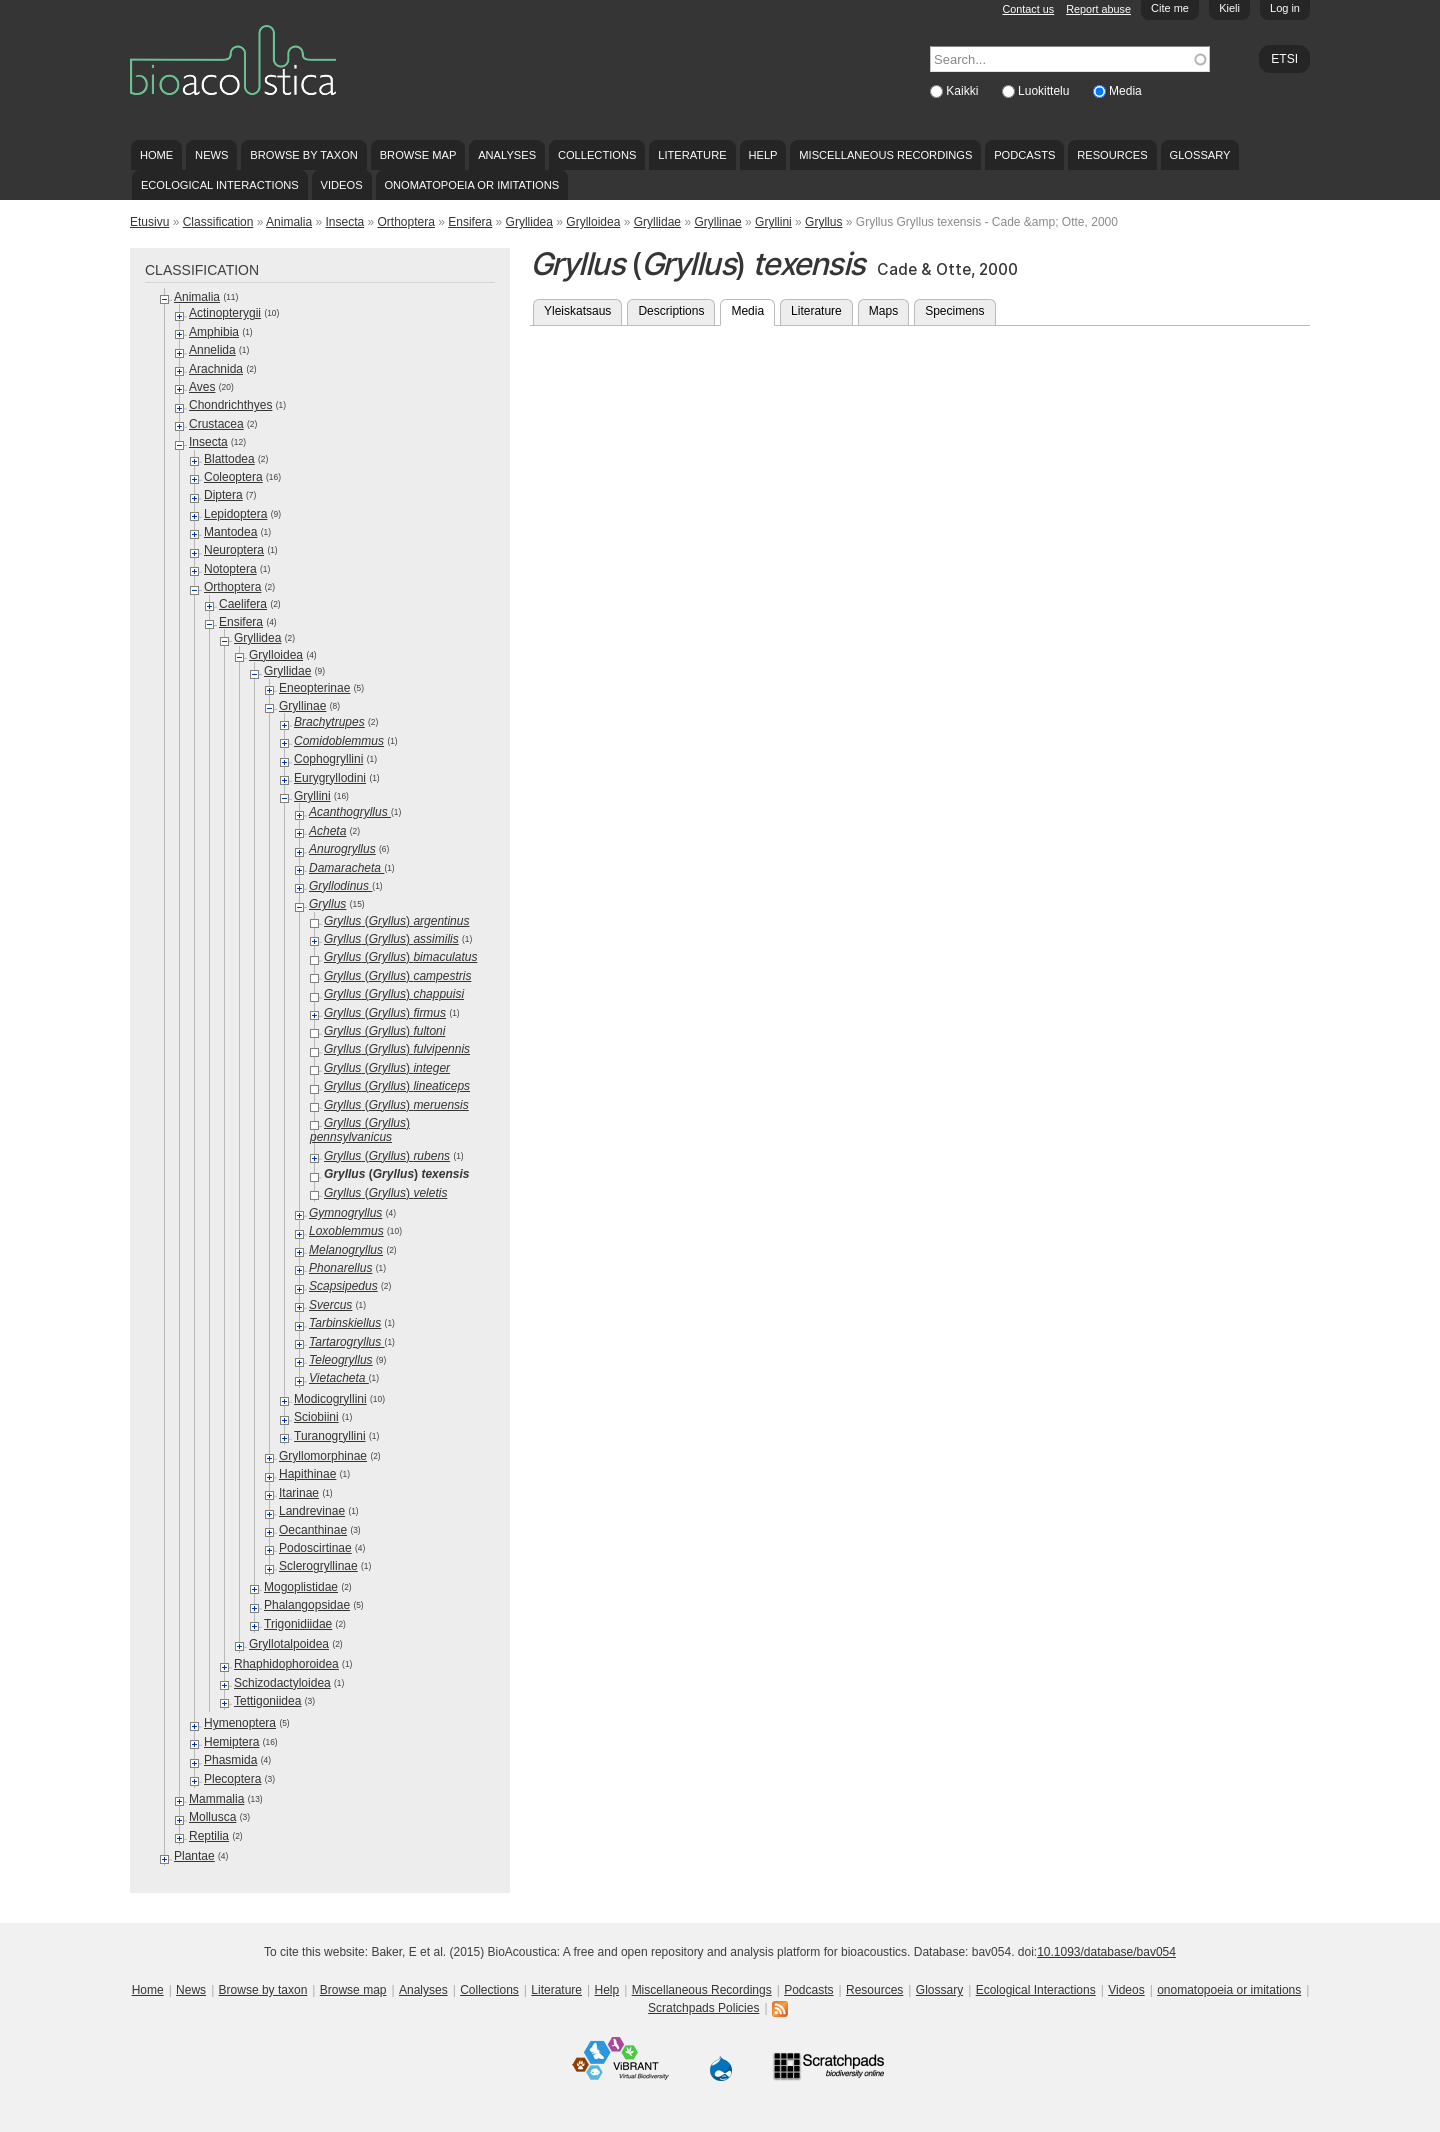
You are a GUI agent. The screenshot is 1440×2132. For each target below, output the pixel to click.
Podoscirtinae (315, 1548)
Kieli (1229, 8)
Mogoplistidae (301, 1587)
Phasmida (230, 1760)
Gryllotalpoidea (289, 1644)
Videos (342, 185)
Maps (883, 311)
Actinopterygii (225, 313)
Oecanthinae (313, 1530)
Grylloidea (593, 222)
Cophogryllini (328, 759)
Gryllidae (657, 222)
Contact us (1029, 9)
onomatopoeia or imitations (471, 185)
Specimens (954, 311)
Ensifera (470, 222)
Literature (692, 155)
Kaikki (963, 91)
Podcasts (1024, 155)
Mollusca (212, 1817)
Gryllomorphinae (323, 1456)
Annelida (212, 350)
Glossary (1200, 155)
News (211, 155)
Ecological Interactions (220, 185)
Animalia (289, 222)
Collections (597, 155)
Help (762, 155)
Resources (1112, 155)
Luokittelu (1045, 91)
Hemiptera (231, 1742)
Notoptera (230, 569)
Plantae (194, 1856)
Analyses (507, 155)
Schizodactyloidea (282, 1683)
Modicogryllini (330, 1399)
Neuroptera (234, 550)
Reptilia (209, 1836)
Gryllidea (529, 222)
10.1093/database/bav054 (1106, 1952)
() (396, 921)
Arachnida (216, 369)
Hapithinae (307, 1474)
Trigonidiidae (298, 1624)
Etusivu (149, 222)
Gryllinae (717, 222)
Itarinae (299, 1493)
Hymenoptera (240, 1723)
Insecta (344, 222)
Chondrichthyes (230, 405)
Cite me (1170, 8)
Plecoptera (232, 1779)
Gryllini (773, 222)
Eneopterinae (314, 688)
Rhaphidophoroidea (286, 1664)
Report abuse (1098, 9)
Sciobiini (316, 1417)
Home (156, 155)
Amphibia (214, 332)
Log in (1285, 8)
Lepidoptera (235, 514)
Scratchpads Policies (703, 2008)
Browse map (418, 155)
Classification (218, 222)
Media (1125, 91)
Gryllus (823, 222)
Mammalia (216, 1799)
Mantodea (230, 532)
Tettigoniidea (267, 1701)
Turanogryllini (330, 1436)
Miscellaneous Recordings (885, 155)
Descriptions (671, 311)
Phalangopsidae (307, 1605)
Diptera (223, 495)
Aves (202, 387)
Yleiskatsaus (577, 311)
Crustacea (216, 424)
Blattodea (229, 459)
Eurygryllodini (330, 778)
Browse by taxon (304, 155)
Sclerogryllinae (318, 1566)
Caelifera (243, 604)
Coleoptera (233, 477)
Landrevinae (312, 1511)
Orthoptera (406, 222)
